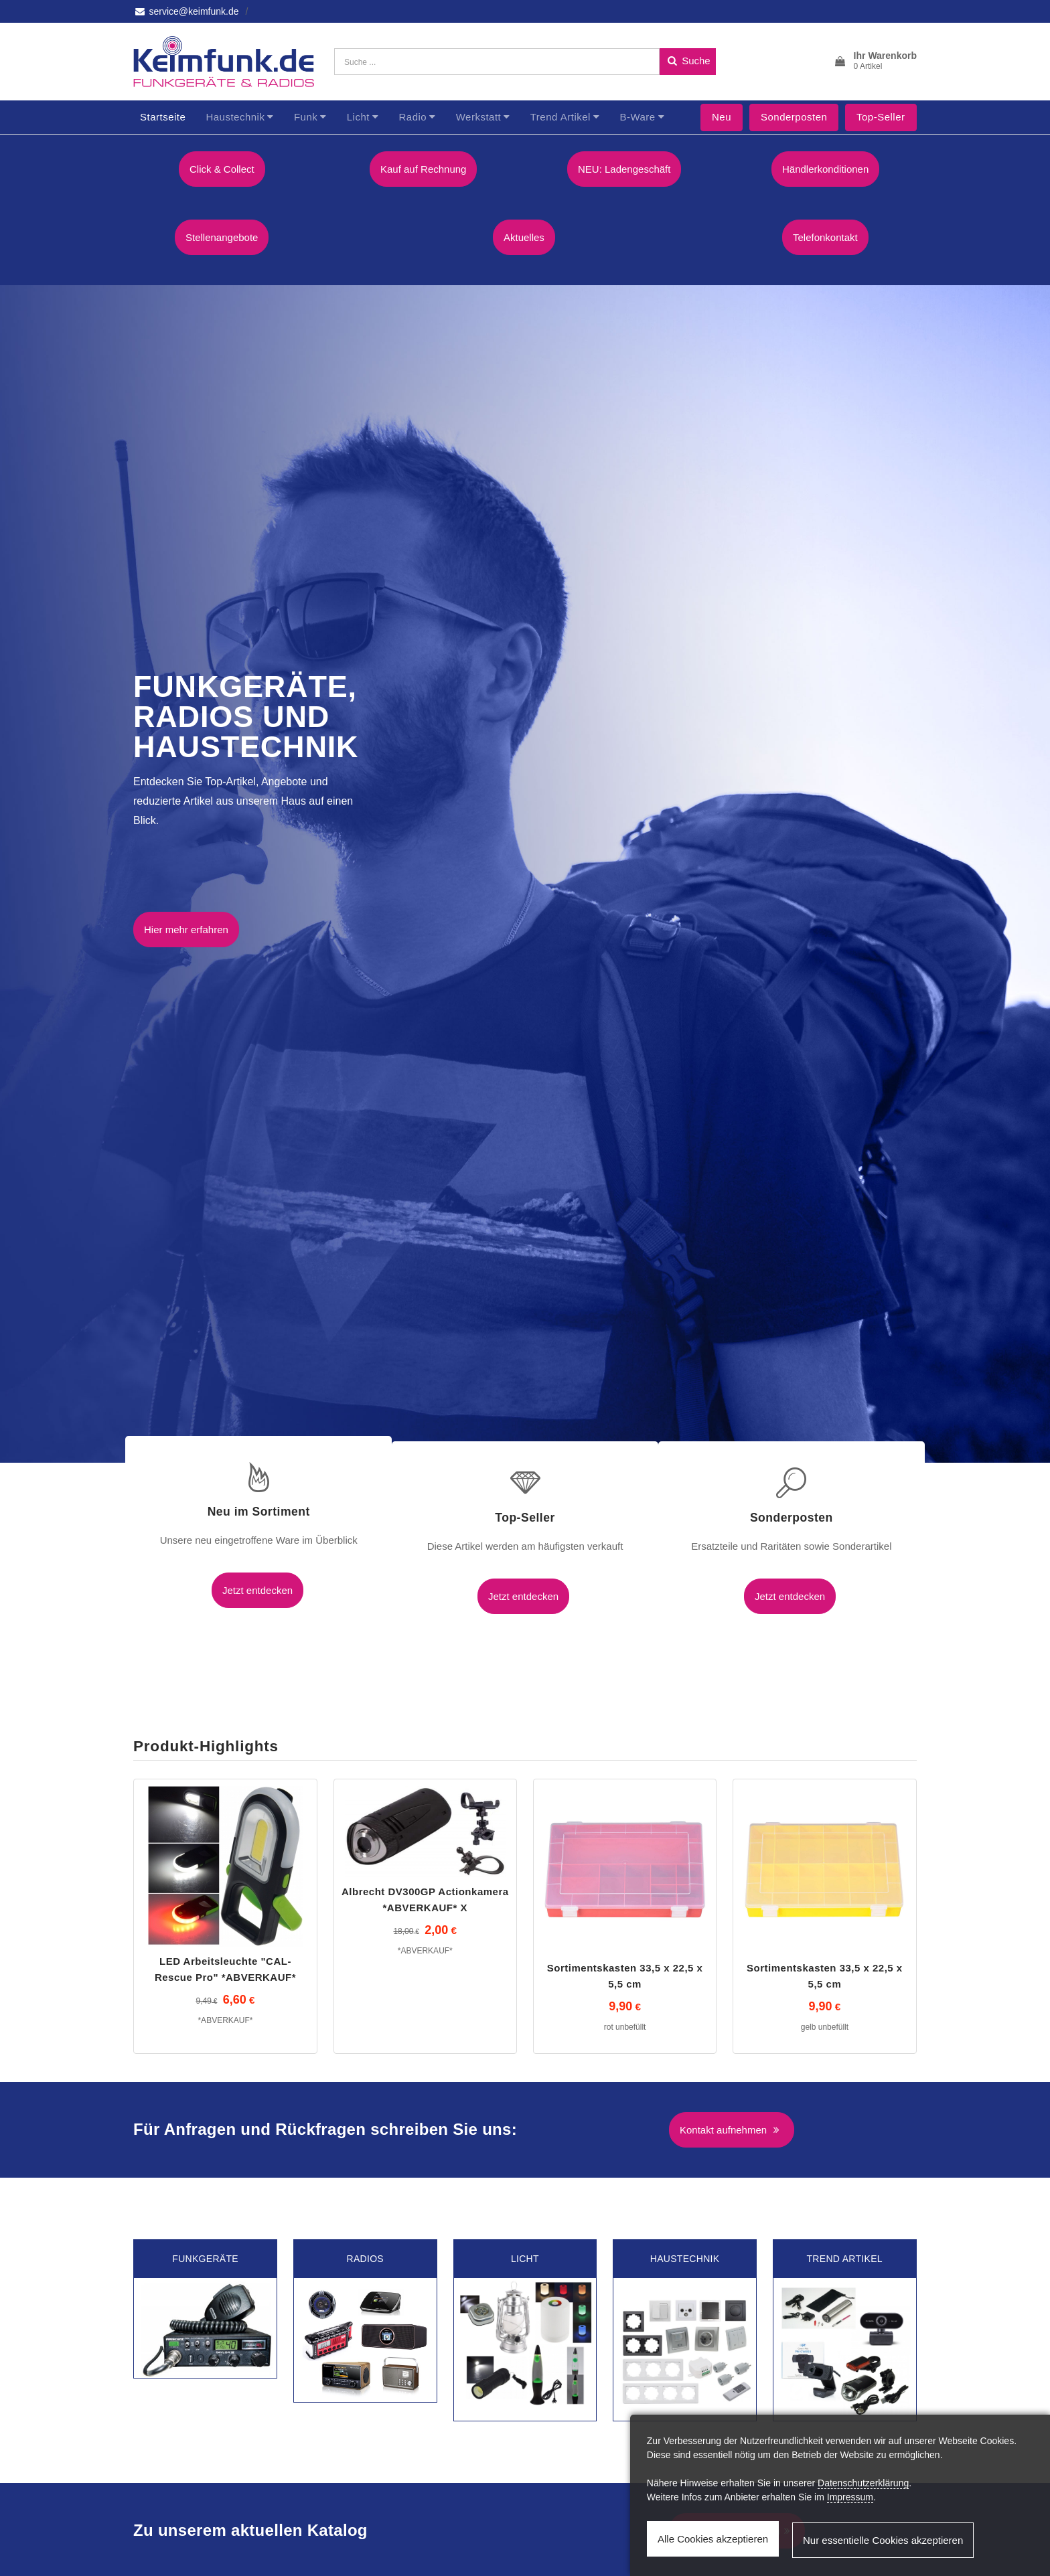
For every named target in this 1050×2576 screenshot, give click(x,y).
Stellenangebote (223, 234)
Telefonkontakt (826, 234)
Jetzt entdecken (225, 1585)
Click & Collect (223, 169)
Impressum (850, 2499)
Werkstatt (479, 117)
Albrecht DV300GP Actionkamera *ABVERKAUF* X (425, 1844)
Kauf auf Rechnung (424, 169)
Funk (305, 117)
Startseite (162, 117)
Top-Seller (880, 117)
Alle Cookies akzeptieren (713, 2541)
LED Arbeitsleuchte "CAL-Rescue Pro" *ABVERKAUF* (225, 1913)
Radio (412, 117)
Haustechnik (235, 117)
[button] (875, 61)
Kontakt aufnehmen (731, 2074)
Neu (721, 117)
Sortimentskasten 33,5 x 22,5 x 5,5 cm (625, 1920)
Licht (358, 117)
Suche (687, 60)
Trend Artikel (560, 117)
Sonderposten (794, 117)
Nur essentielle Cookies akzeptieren (880, 2541)
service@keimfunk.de (186, 11)
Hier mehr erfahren (186, 924)
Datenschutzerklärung (863, 2485)
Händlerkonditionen (826, 169)
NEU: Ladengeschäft (625, 169)
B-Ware (637, 117)
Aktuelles (525, 234)
